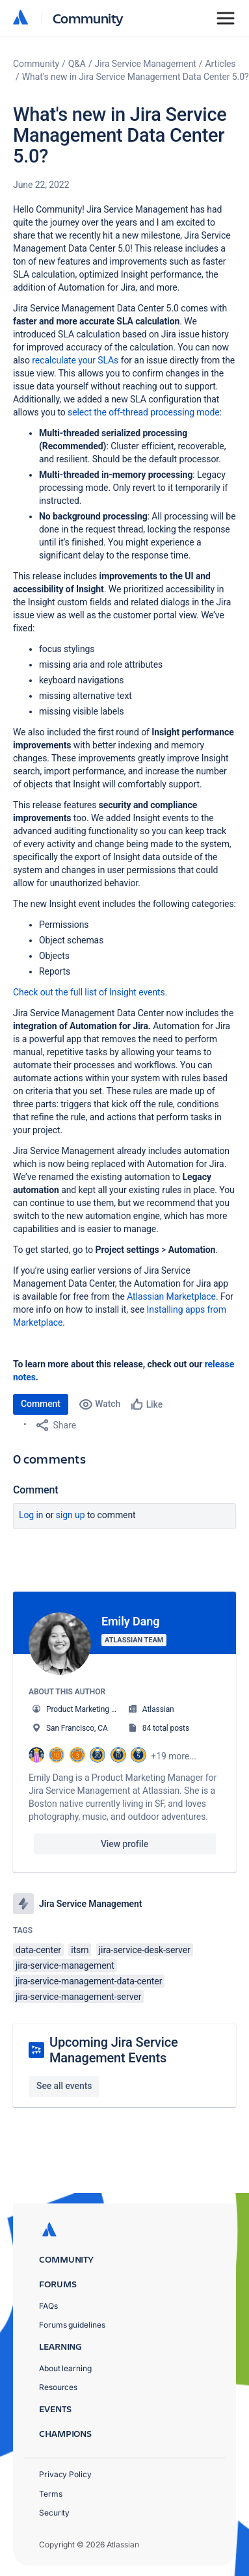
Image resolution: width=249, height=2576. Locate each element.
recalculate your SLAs (75, 360)
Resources (58, 2387)
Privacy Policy (65, 2474)
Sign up (70, 1515)
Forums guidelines (72, 2325)
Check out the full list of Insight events (89, 992)
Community (88, 17)
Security (54, 2512)
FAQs (48, 2306)
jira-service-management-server (78, 1996)
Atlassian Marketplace (171, 1296)
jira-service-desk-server (144, 1950)
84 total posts (165, 1728)
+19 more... (173, 1756)
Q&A (77, 64)
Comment (40, 1404)
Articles (220, 64)
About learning (65, 2368)
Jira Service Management (145, 64)
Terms (50, 2494)
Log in (31, 1515)
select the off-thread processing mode (144, 412)
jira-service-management (65, 1965)
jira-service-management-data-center (89, 1981)
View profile (124, 1844)
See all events (64, 2086)
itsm (79, 1950)
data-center (38, 1950)
